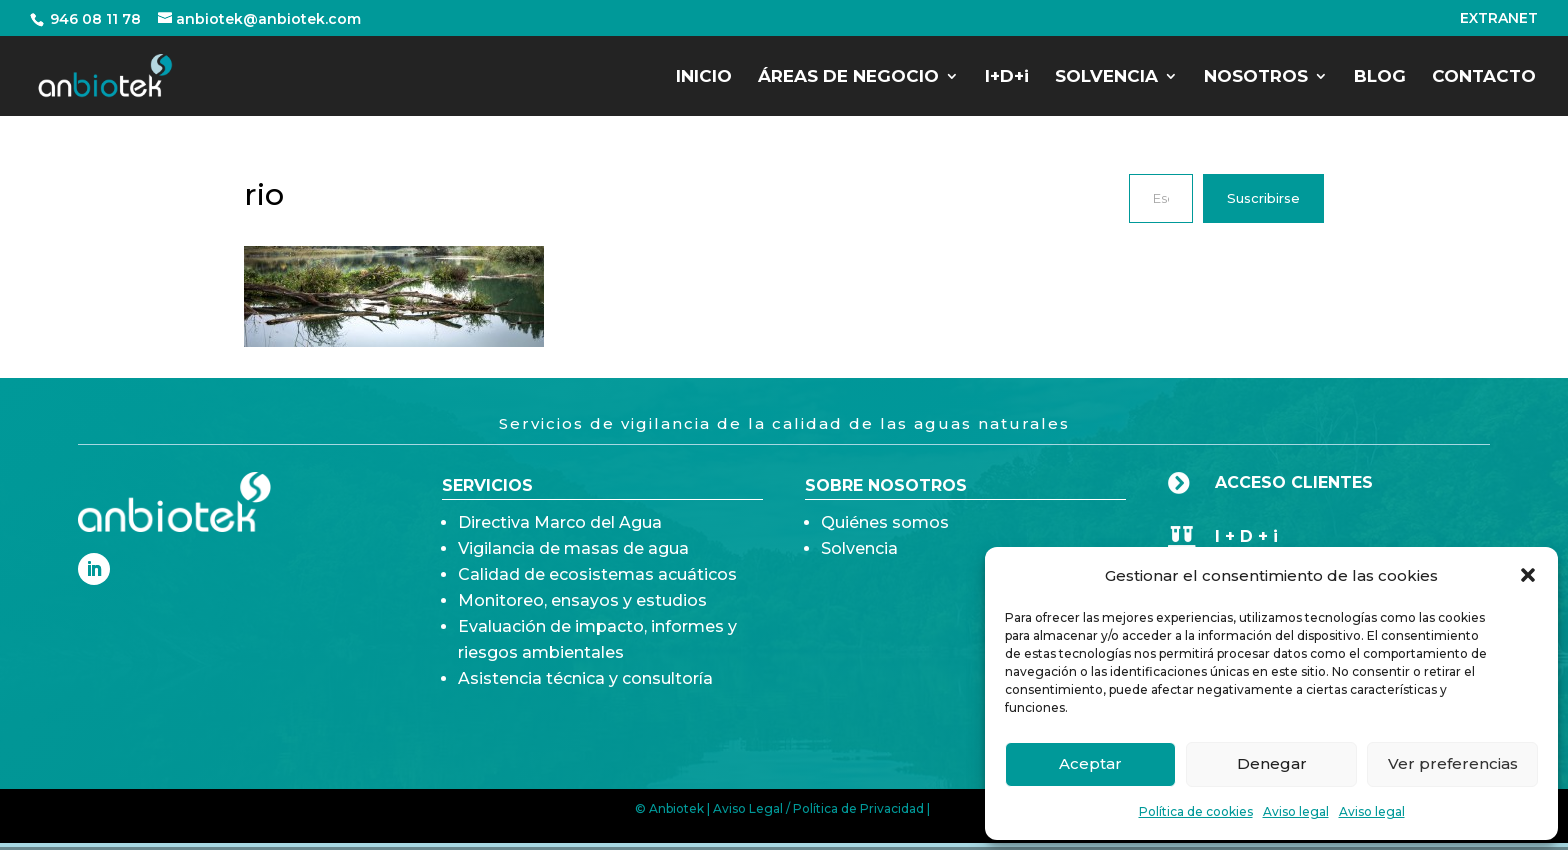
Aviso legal (1296, 811)
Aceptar (1090, 763)
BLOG (1380, 77)
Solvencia (859, 564)
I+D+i (1007, 77)
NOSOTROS (1256, 77)
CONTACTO (1484, 77)
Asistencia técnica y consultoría (585, 724)
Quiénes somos (885, 538)
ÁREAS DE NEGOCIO (848, 77)
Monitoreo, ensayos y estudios (582, 646)
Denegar (1272, 763)
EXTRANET (1499, 19)
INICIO (704, 77)
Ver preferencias (1453, 763)
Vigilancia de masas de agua (573, 594)
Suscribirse (1263, 198)
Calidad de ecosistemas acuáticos (597, 620)
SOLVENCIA (1106, 77)
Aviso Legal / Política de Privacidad (818, 808)
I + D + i (1246, 536)
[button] (1528, 575)
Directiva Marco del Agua (560, 568)
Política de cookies (1196, 811)
